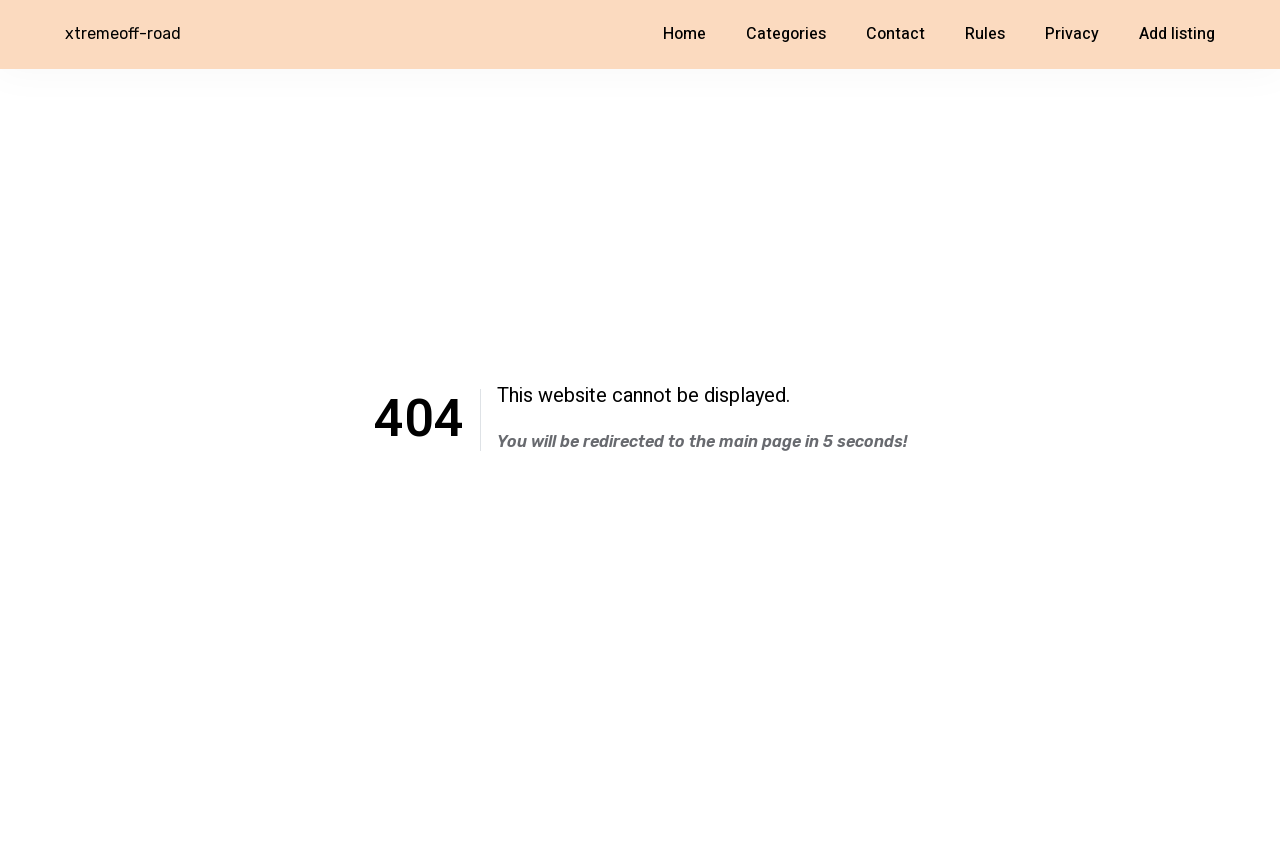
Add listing (1177, 34)
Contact (895, 34)
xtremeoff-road (123, 33)
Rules (985, 34)
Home (684, 34)
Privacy (1072, 34)
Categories (786, 34)
